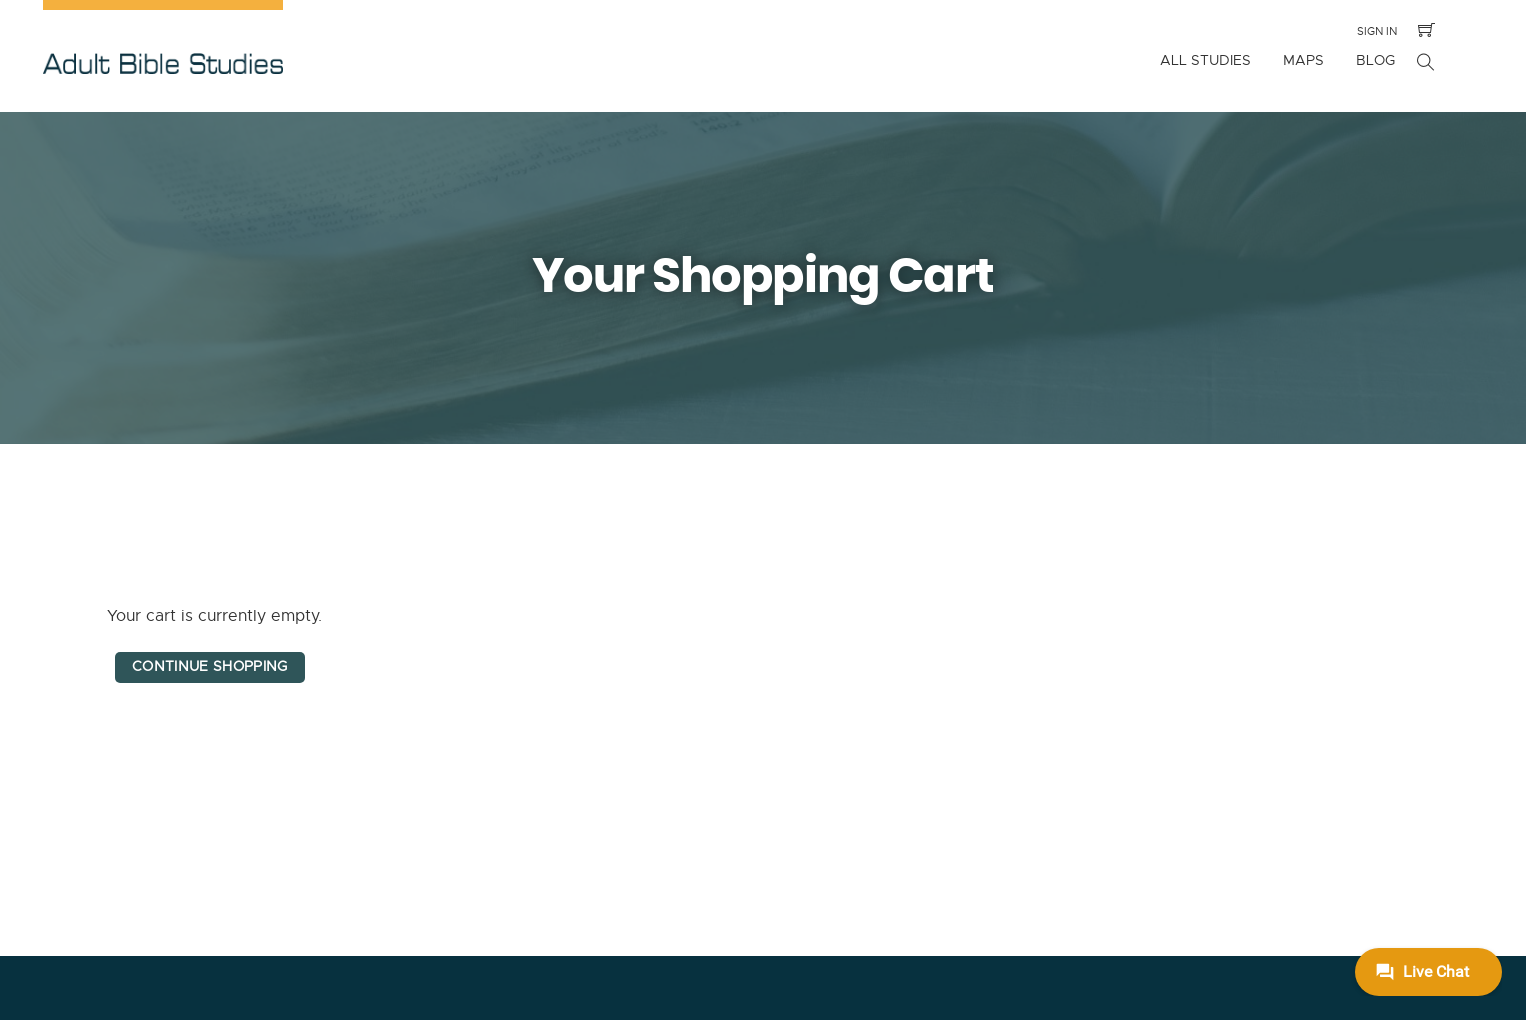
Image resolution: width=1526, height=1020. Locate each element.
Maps (1303, 60)
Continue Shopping (210, 666)
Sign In (1377, 31)
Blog (1375, 60)
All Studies (1205, 60)
